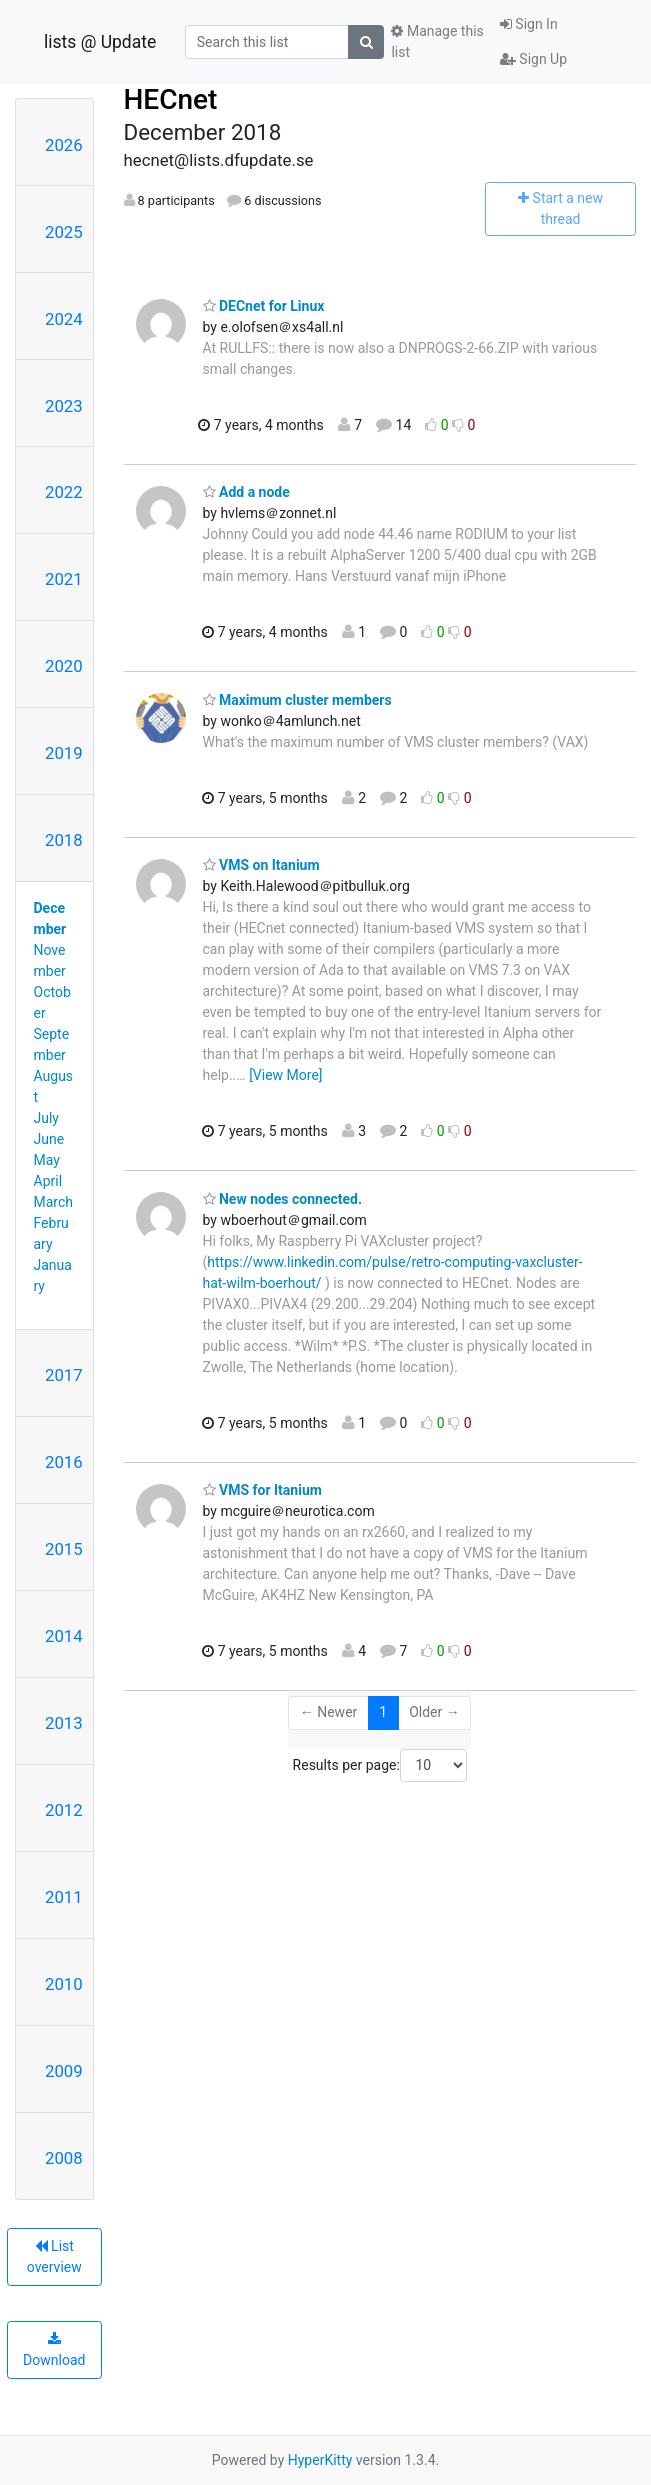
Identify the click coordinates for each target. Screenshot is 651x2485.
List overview (54, 2256)
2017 (64, 1375)
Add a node (246, 492)
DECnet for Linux (264, 306)
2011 (64, 1897)
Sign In (529, 24)
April (48, 1181)
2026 (64, 145)
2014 (64, 1636)
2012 (64, 1810)
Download (54, 2350)
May (47, 1160)
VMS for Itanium (262, 1490)
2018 (64, 840)
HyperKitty (320, 2460)
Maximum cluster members (297, 700)
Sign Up (533, 59)
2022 (64, 492)
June (49, 1139)
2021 (64, 579)
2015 (64, 1549)
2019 (64, 753)
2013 (64, 1723)
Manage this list (437, 41)
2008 (64, 2158)
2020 (64, 666)
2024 (64, 319)
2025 (64, 232)
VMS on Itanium (261, 865)
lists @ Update (100, 42)
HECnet (171, 99)
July (46, 1118)
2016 (64, 1462)
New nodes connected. (283, 1199)
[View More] (285, 1075)
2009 (64, 2071)
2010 (64, 1984)
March (54, 1202)
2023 (64, 406)
